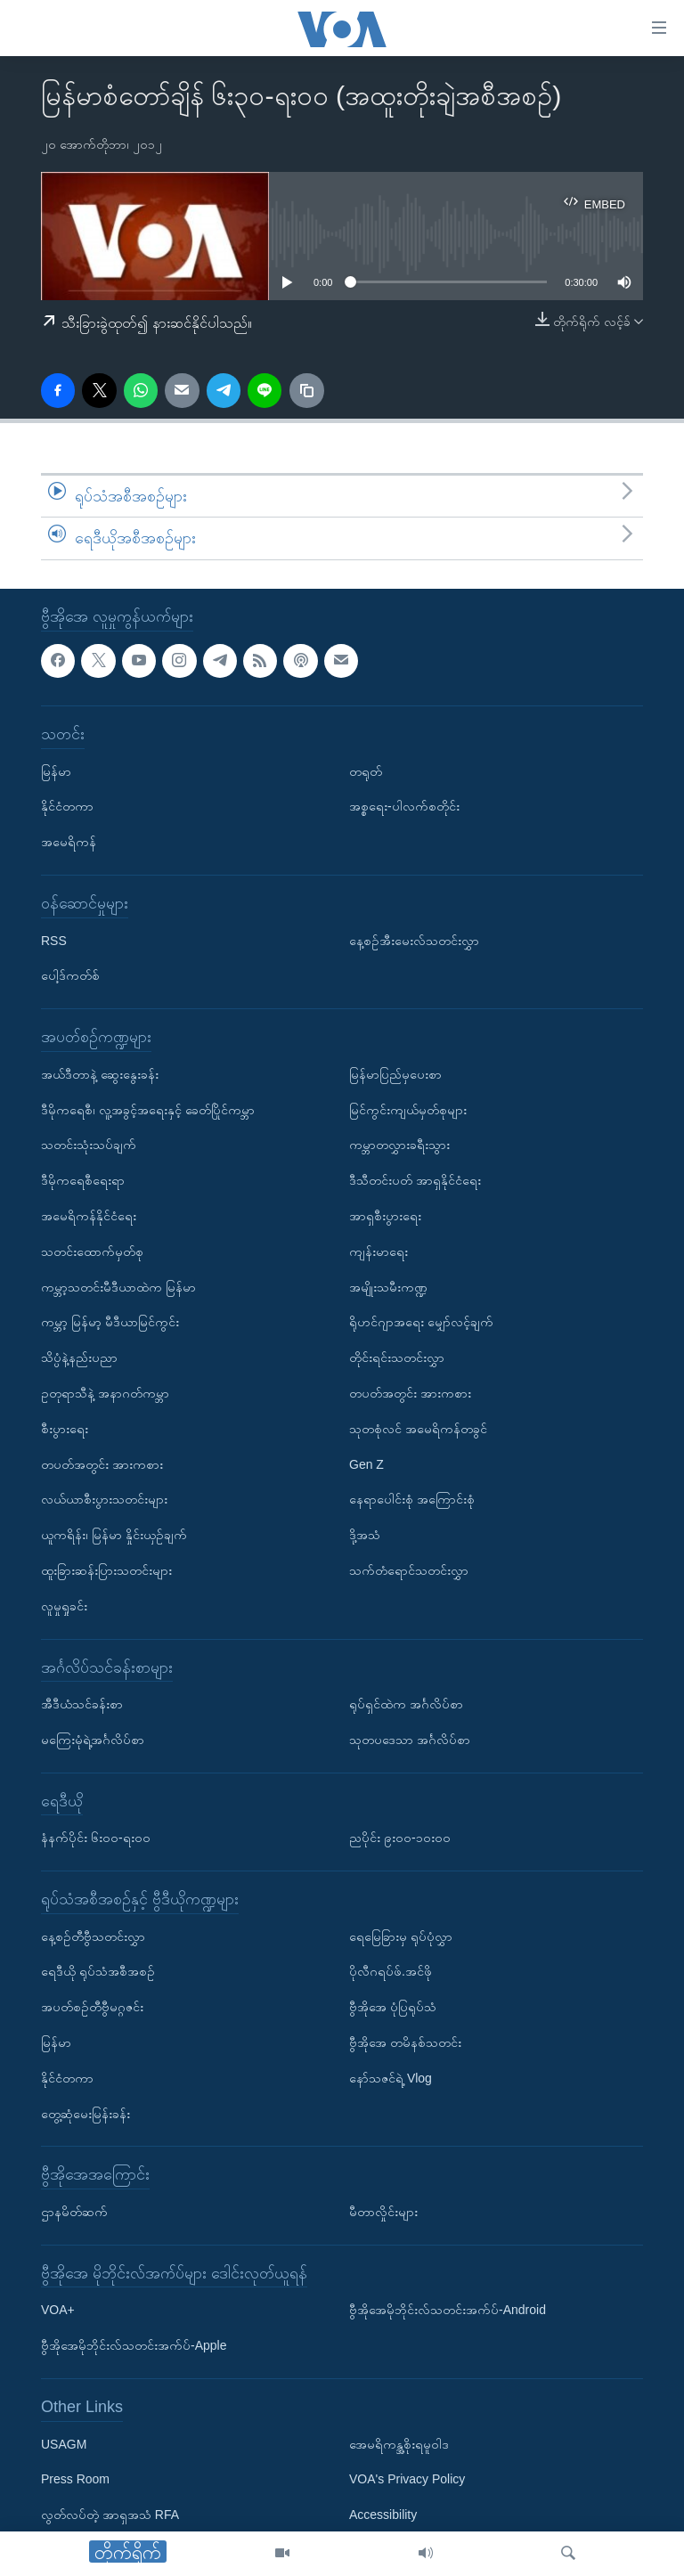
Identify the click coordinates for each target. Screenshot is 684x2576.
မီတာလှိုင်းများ (383, 2212)
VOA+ (58, 2310)
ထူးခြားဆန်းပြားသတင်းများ (106, 1570)
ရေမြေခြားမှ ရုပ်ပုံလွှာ (400, 1935)
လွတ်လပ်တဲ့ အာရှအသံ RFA (110, 2514)
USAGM (63, 2443)
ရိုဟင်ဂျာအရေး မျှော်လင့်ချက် (421, 1322)
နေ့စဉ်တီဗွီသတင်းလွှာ (93, 1935)
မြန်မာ (56, 770)
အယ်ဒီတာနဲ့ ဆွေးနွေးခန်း (100, 1074)
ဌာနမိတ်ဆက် (74, 2212)
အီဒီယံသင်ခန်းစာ (82, 1704)
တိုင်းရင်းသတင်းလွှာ (396, 1357)
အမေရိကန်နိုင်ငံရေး (88, 1216)
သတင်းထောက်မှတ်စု (92, 1251)
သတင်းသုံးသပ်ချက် (88, 1144)
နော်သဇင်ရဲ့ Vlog (390, 2078)
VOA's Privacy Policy (407, 2479)
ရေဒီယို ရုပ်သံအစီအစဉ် (98, 1971)
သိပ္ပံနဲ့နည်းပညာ (79, 1357)
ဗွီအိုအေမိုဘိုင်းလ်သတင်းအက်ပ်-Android (447, 2310)
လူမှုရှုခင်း (64, 1605)
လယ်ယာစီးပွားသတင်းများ (104, 1499)
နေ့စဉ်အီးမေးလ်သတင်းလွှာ (414, 940)
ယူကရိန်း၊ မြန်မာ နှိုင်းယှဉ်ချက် (114, 1535)
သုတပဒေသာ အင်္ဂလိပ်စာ (409, 1739)
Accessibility (383, 2514)
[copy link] (306, 390)
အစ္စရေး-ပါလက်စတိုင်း (404, 806)
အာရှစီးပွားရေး (385, 1216)
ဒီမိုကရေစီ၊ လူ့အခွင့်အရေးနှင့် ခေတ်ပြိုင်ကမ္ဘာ (148, 1109)
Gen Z (366, 1463)
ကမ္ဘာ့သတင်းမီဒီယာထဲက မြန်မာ (118, 1286)
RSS (54, 940)
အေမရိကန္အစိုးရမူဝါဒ (399, 2443)
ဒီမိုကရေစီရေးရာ (83, 1180)
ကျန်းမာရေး (378, 1251)
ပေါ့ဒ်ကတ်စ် (70, 975)
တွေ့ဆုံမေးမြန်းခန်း (85, 2113)
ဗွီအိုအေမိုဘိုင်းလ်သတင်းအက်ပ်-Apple (133, 2345)
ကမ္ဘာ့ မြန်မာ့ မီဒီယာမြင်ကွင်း (110, 1322)
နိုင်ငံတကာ (67, 806)
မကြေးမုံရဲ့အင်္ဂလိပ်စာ (92, 1739)
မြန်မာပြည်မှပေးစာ (395, 1074)
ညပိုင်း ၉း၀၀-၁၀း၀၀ (400, 1837)
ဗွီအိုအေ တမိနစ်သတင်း (405, 2042)
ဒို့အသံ (364, 1535)
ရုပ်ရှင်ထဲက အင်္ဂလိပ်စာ (406, 1704)
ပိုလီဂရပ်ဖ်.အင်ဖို (390, 1971)
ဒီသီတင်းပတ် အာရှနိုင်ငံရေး (415, 1180)
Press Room (75, 2479)
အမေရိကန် (68, 842)
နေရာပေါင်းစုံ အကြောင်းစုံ (412, 1499)
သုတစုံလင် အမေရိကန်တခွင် (418, 1429)
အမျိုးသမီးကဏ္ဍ (388, 1286)
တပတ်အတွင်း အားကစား (102, 1463)
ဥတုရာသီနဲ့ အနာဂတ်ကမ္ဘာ (105, 1393)
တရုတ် (365, 770)
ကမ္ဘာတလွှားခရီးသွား (399, 1144)
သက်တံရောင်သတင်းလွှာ (408, 1570)
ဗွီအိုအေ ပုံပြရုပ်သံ (392, 2007)
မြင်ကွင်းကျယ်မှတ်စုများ (408, 1109)
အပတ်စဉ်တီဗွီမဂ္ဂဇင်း (92, 2007)
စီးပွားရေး (64, 1429)
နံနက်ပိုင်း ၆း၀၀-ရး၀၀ (96, 1837)
